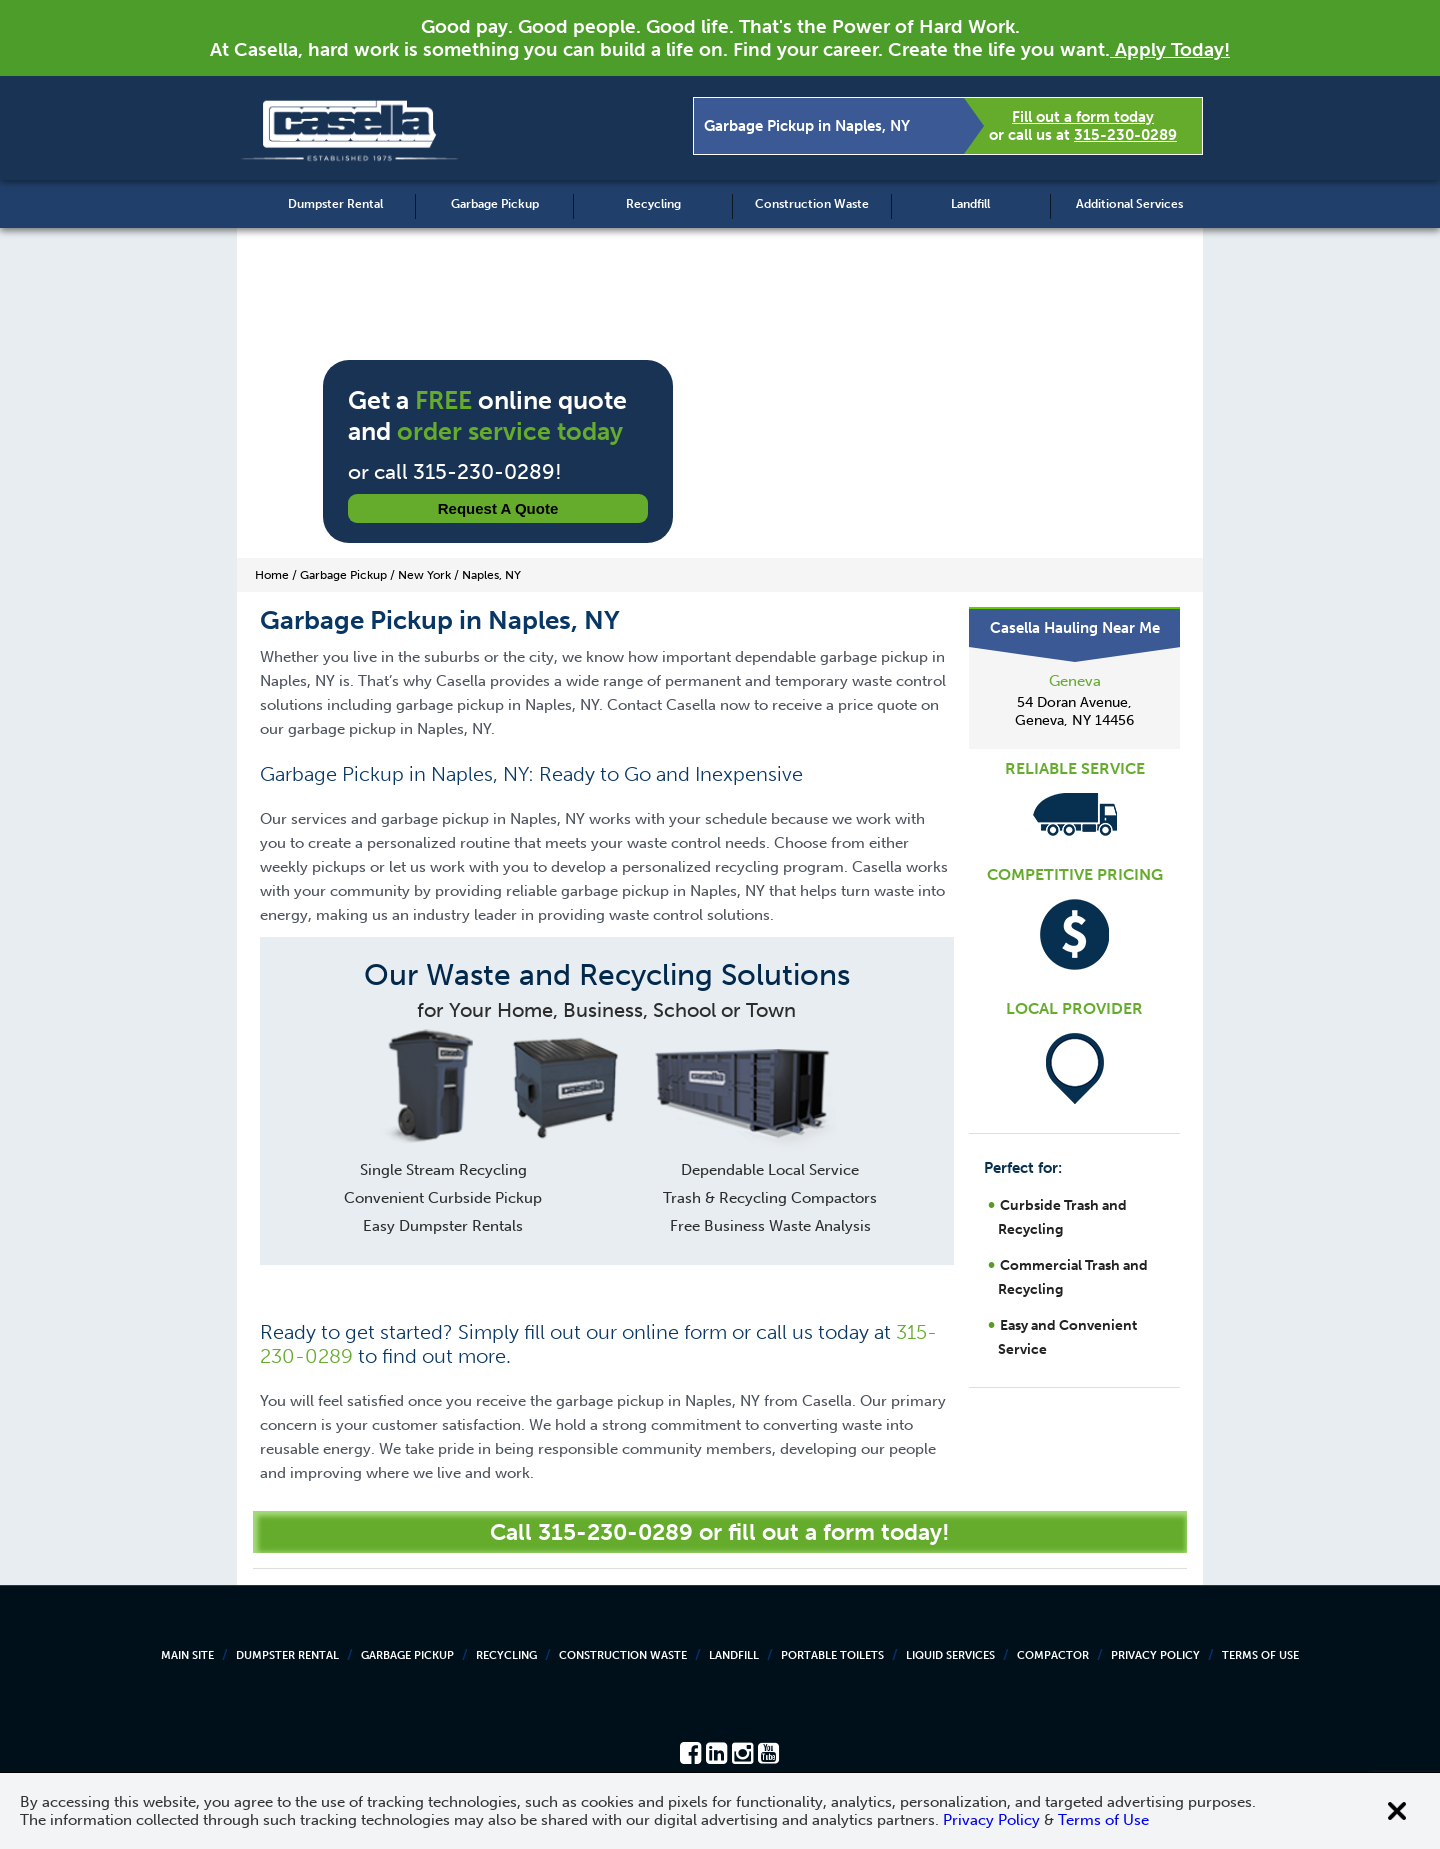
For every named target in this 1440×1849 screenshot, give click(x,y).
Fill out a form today (1083, 117)
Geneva (1075, 681)
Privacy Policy (1155, 1655)
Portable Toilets (832, 1655)
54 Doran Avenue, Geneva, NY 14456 (1074, 711)
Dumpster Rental (335, 204)
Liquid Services (950, 1655)
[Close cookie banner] (1397, 1811)
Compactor (1053, 1655)
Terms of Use (1260, 1655)
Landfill (970, 204)
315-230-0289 (1125, 135)
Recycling (653, 204)
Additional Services (1129, 204)
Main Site (187, 1655)
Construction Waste (812, 204)
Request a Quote (498, 508)
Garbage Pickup (495, 204)
